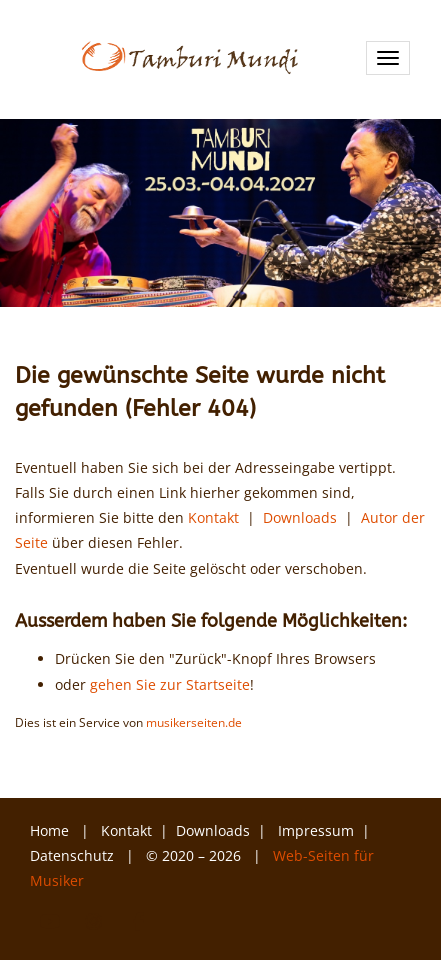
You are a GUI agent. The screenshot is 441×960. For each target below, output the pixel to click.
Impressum (316, 830)
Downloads (300, 517)
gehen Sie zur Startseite (170, 684)
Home (49, 830)
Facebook (138, 922)
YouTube (50, 922)
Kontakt (213, 517)
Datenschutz (74, 855)
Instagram (94, 922)
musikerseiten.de (194, 722)
